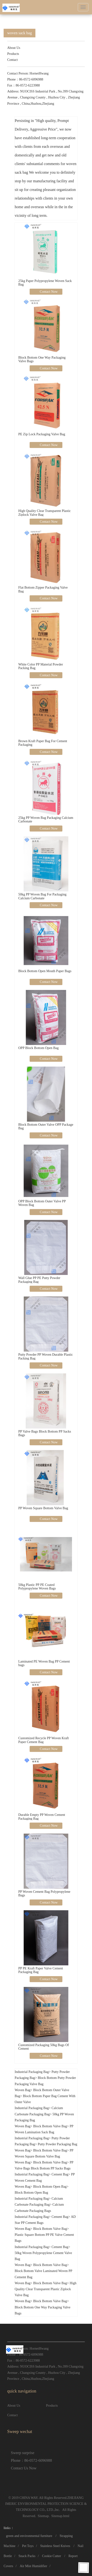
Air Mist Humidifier (33, 2566)
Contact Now (48, 291)
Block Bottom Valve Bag (50, 2126)
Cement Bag (60, 2174)
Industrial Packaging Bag (32, 2072)
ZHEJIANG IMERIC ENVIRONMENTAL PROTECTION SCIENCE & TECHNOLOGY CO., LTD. (46, 2504)
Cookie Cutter (52, 2556)
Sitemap (43, 2516)
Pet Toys (27, 2546)
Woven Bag (22, 2090)
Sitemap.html (60, 2516)
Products (13, 54)
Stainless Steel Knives (55, 2546)
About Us (13, 48)
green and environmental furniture (29, 2536)
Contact (12, 60)
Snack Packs (27, 2556)
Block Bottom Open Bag (50, 2186)
